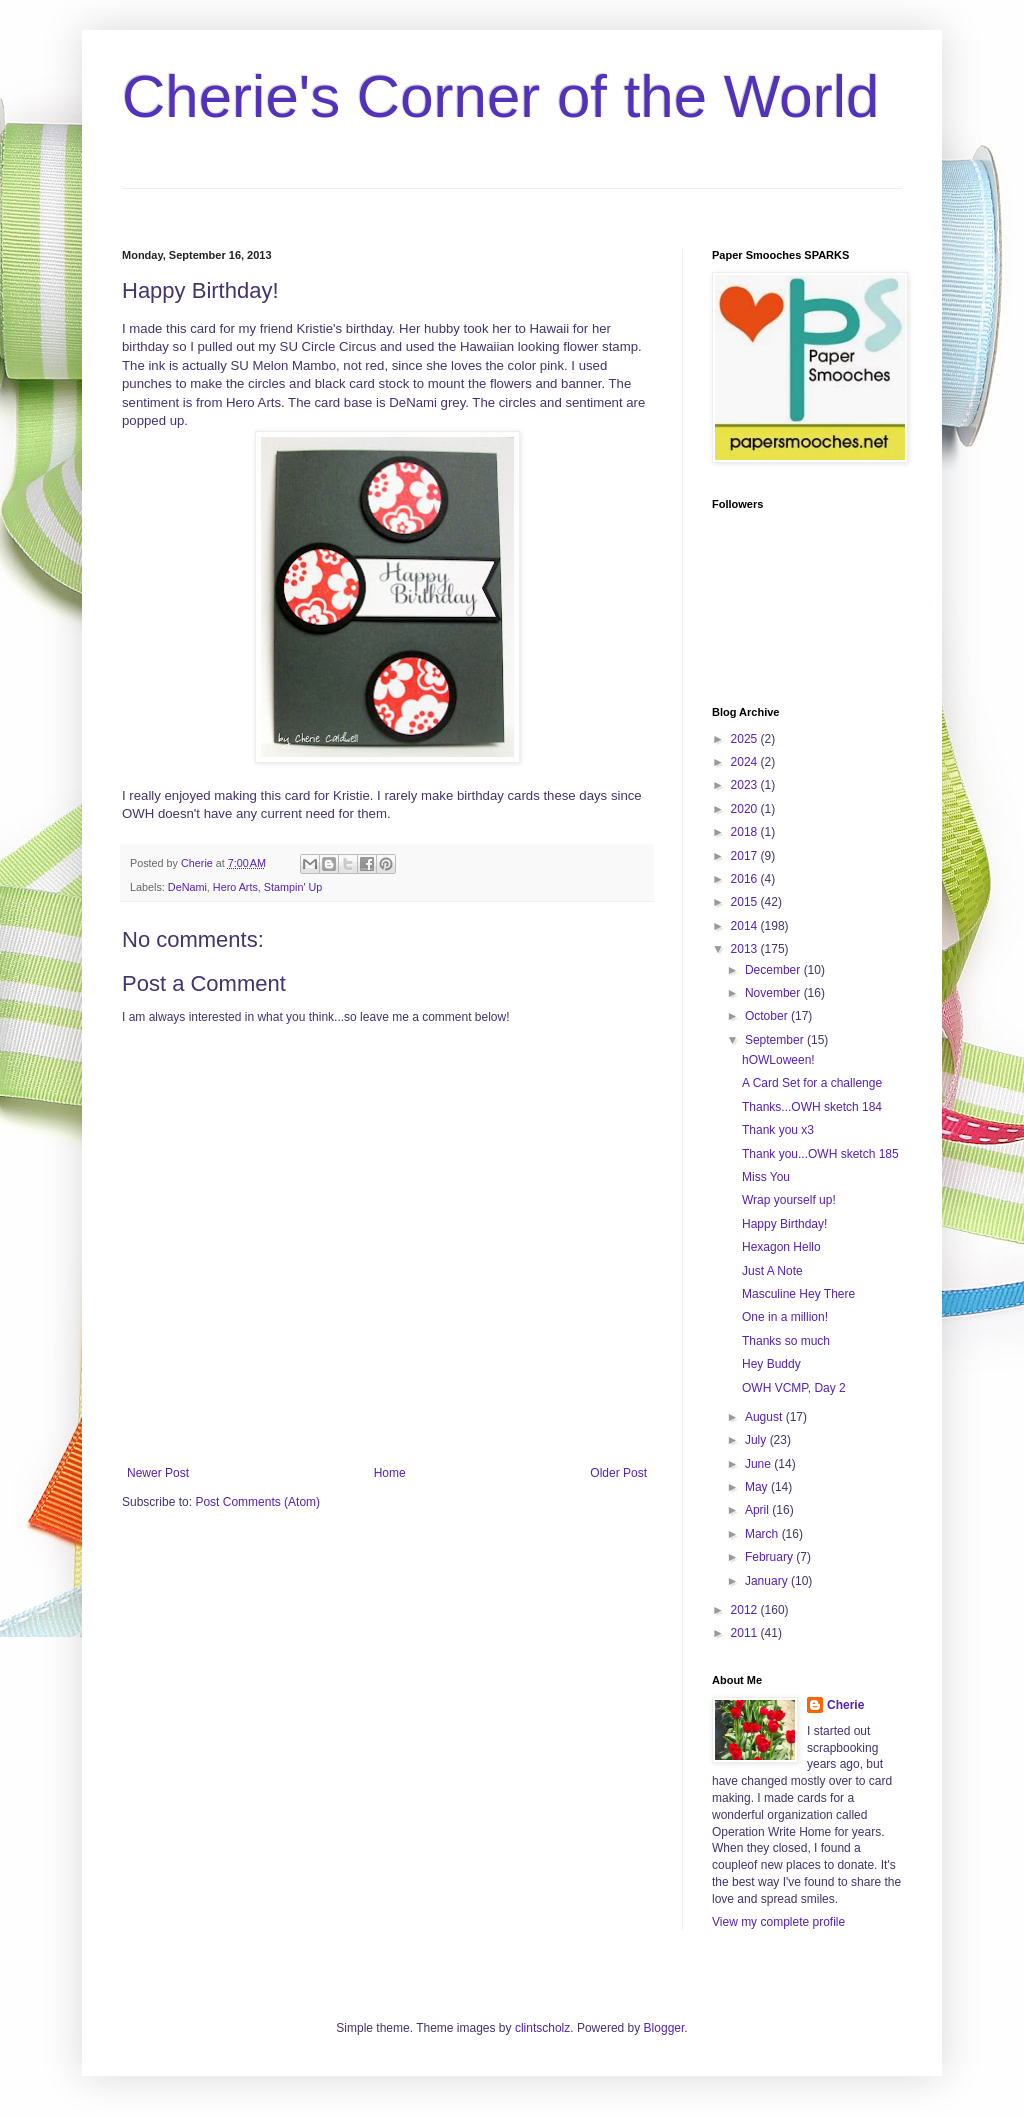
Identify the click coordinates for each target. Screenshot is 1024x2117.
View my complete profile (778, 1922)
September (776, 1040)
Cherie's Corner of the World (500, 96)
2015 (746, 902)
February (770, 1557)
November (774, 993)
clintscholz (542, 2028)
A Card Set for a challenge (812, 1083)
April (758, 1510)
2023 (746, 785)
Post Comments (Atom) (257, 1502)
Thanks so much (786, 1341)
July (757, 1440)
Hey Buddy (771, 1364)
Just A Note (772, 1271)
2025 (746, 739)
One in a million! (785, 1317)
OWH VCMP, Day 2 (794, 1388)
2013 (746, 949)
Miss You (766, 1177)
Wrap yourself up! (789, 1200)
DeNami (187, 887)
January (768, 1581)
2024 (746, 762)
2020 (746, 809)
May (758, 1487)
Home (390, 1473)
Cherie (845, 1705)
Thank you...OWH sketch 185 (820, 1154)
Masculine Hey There (798, 1294)
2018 (746, 832)
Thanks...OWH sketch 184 (812, 1107)
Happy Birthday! (784, 1224)
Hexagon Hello (781, 1247)
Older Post (618, 1473)
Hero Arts (235, 887)
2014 (746, 926)
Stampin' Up (293, 887)
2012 (746, 1610)
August (765, 1417)
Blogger (664, 2028)
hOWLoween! (778, 1060)
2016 (746, 879)
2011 (746, 1633)
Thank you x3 (778, 1130)
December (774, 970)
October (768, 1016)
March (763, 1534)
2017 (746, 856)
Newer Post (158, 1473)
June (759, 1464)
